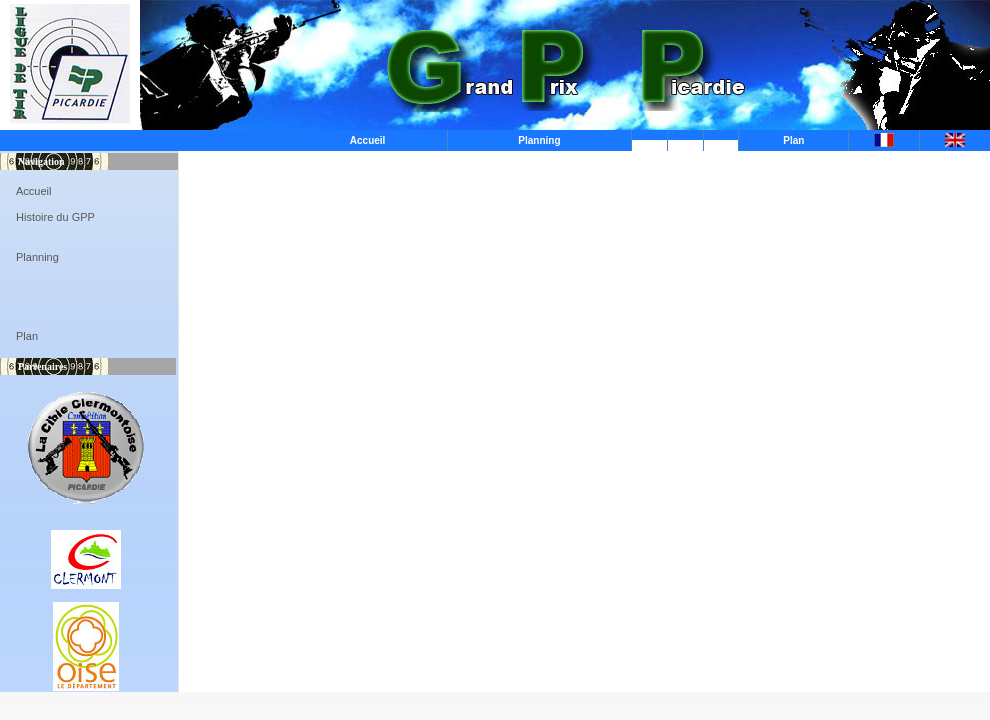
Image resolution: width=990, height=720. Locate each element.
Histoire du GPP (55, 217)
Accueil (368, 140)
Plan (793, 140)
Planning (539, 140)
